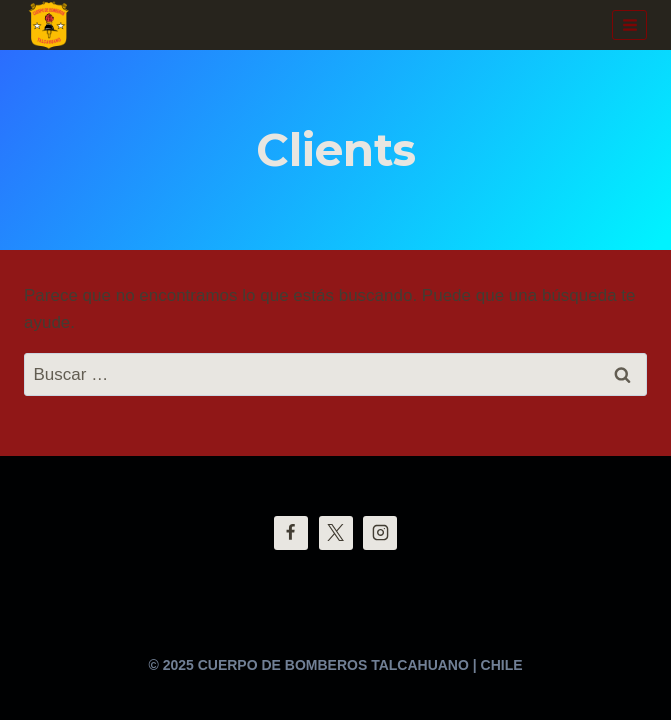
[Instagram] (380, 533)
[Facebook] (291, 533)
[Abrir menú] (629, 24)
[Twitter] (336, 533)
